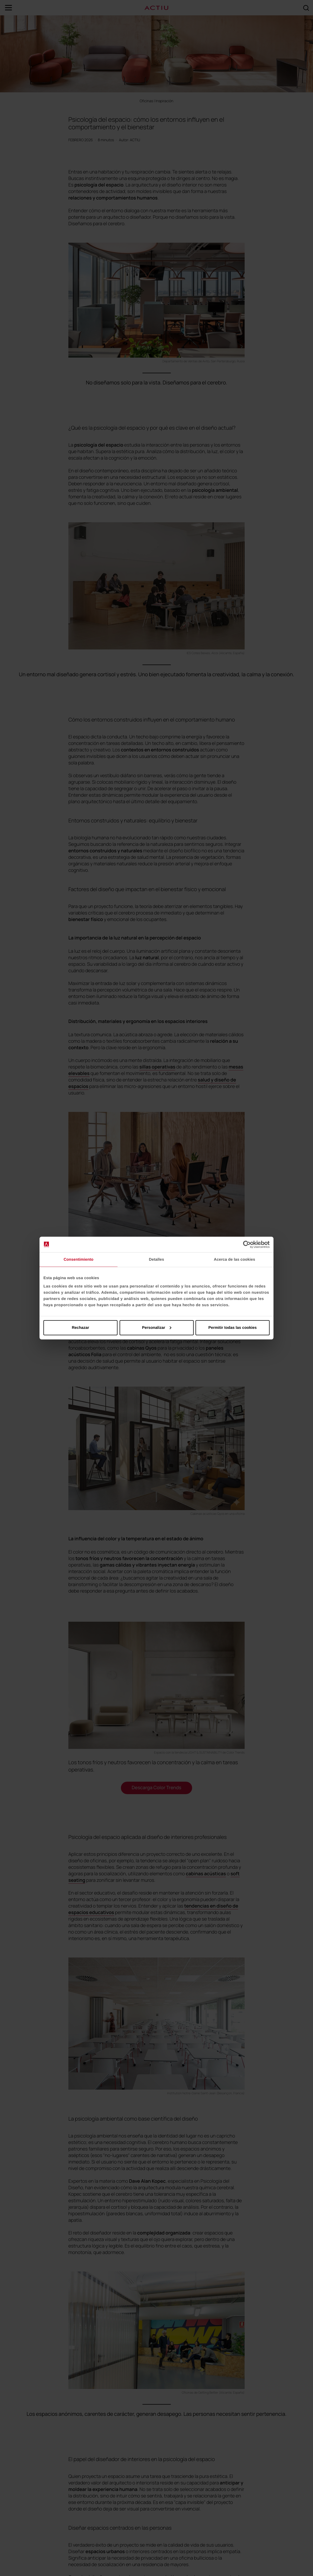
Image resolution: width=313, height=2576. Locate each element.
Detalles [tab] (156, 1259)
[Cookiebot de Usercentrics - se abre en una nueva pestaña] (247, 1244)
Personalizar (156, 1327)
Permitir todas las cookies (232, 1327)
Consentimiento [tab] (79, 1259)
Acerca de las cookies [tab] (234, 1259)
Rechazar (80, 1327)
